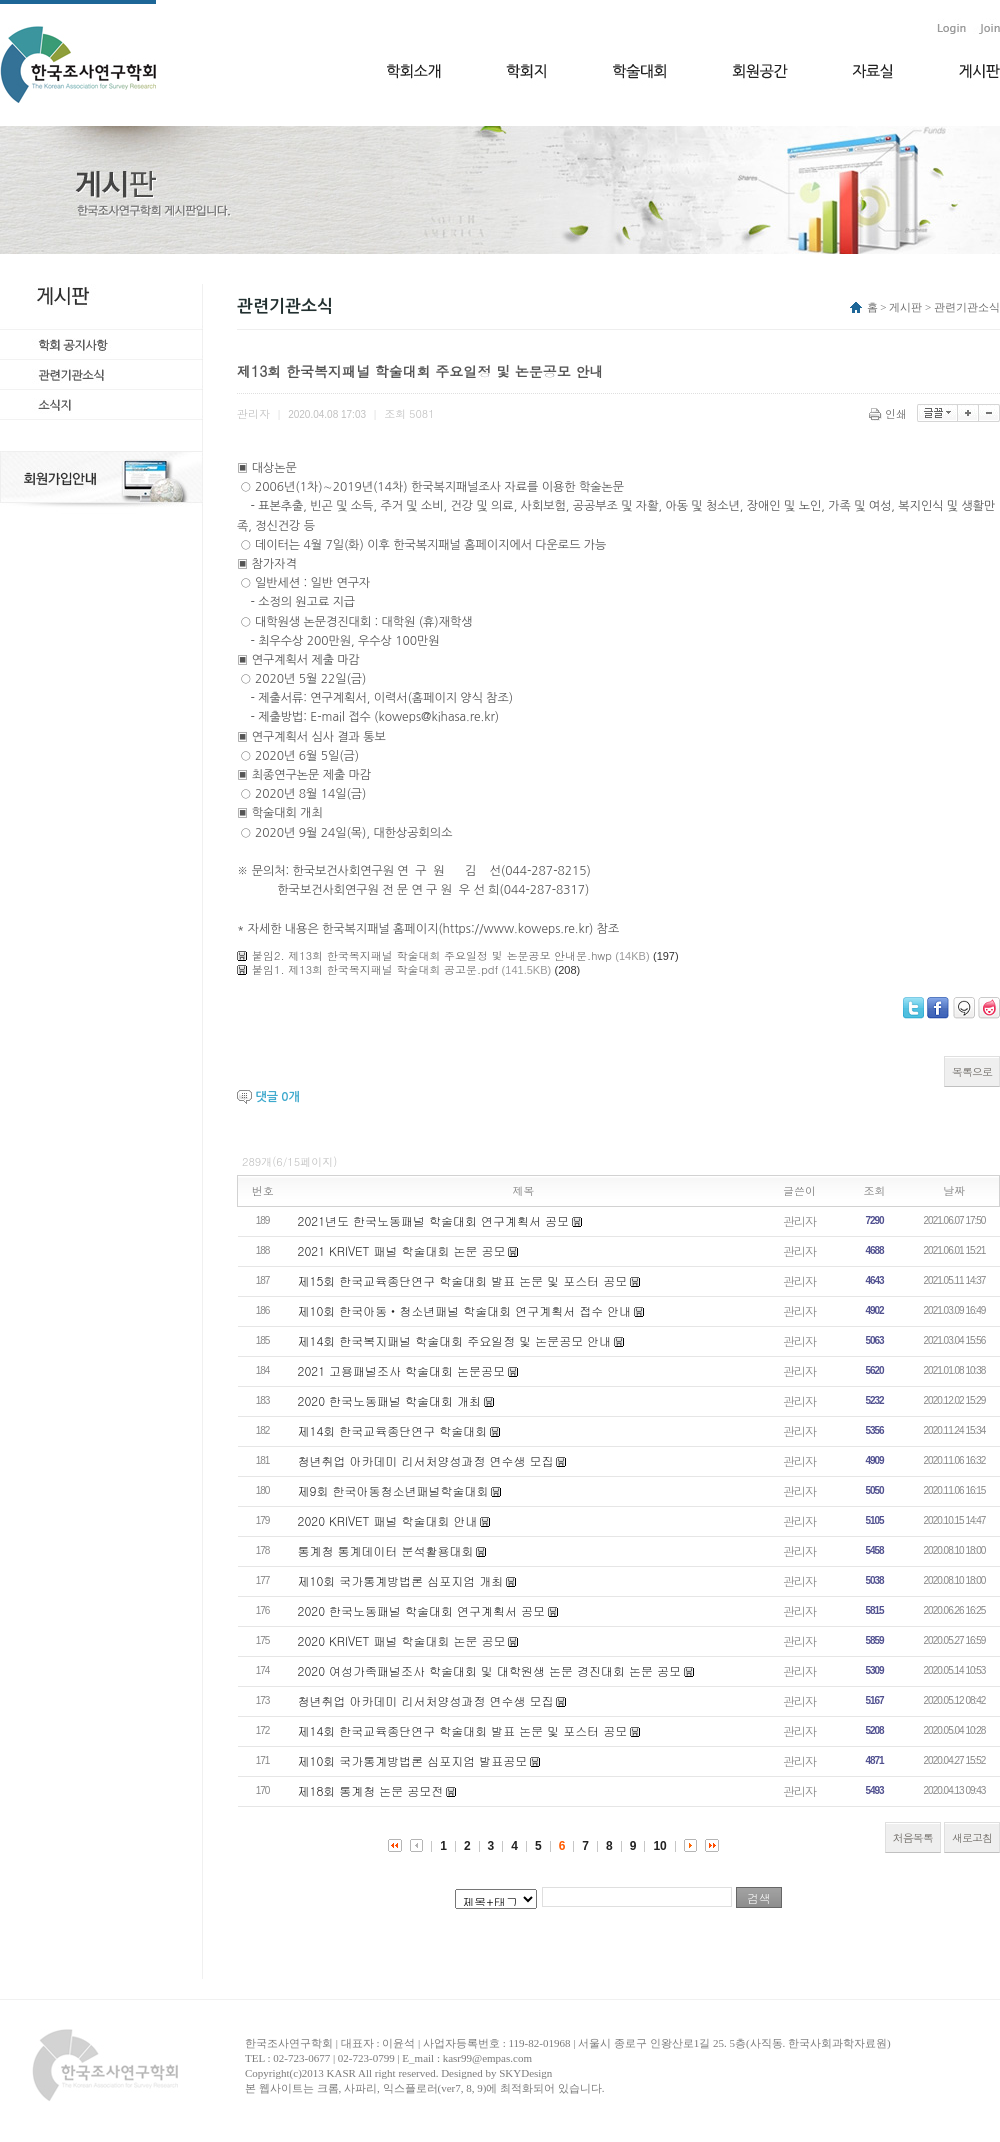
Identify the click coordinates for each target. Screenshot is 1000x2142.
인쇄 (889, 413)
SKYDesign (525, 2073)
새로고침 (972, 1837)
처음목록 (913, 1837)
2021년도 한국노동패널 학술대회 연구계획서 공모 (434, 1220)
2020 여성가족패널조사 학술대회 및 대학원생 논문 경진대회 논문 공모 (490, 1670)
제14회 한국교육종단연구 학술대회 (393, 1430)
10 (659, 1846)
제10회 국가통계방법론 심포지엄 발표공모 (413, 1760)
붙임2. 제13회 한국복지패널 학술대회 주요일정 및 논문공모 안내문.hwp (432, 955)
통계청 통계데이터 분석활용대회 (386, 1550)
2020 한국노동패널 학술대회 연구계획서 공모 (422, 1610)
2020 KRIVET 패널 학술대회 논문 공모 (402, 1640)
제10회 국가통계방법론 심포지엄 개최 (401, 1580)
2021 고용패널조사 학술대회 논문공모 (402, 1370)
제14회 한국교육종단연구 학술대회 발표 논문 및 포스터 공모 (463, 1730)
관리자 (799, 1220)
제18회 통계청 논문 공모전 (371, 1790)
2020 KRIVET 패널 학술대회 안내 (388, 1520)
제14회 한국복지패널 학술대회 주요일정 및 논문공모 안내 (455, 1340)
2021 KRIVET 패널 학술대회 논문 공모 (402, 1250)
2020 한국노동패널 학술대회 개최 (390, 1400)
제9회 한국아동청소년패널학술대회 (393, 1490)
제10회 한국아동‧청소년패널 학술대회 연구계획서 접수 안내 (465, 1310)
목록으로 (972, 1071)
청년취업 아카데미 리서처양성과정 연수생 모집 (426, 1460)
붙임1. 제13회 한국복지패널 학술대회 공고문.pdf (375, 969)
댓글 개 (277, 1097)
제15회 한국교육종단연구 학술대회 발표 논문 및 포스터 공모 (463, 1280)
